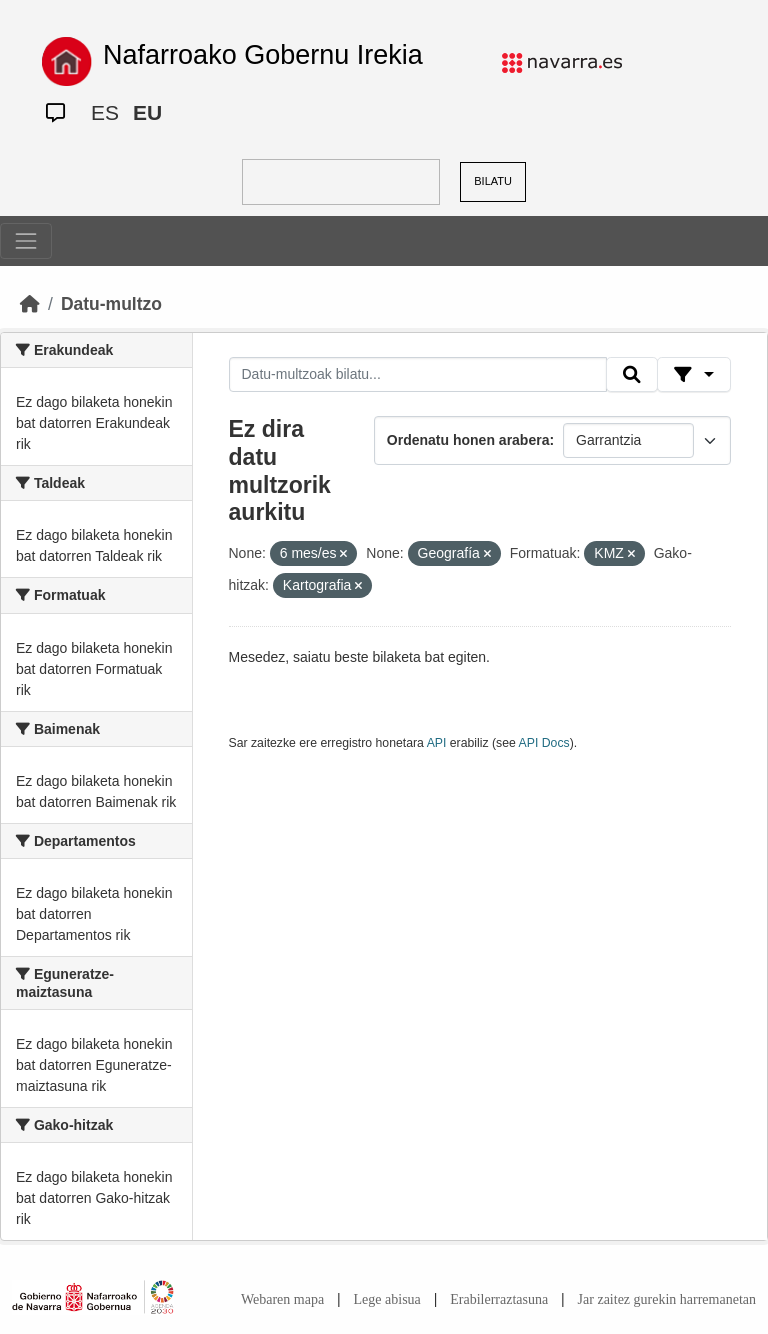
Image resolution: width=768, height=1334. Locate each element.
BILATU (493, 181)
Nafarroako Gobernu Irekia (263, 55)
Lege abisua (387, 1299)
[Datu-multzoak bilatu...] (418, 375)
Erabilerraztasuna (499, 1299)
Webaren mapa (282, 1299)
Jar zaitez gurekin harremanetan (667, 1299)
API (437, 743)
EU (147, 112)
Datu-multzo (111, 304)
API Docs (544, 743)
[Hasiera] (30, 304)
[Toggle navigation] (26, 241)
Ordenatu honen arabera (468, 440)
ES (105, 112)
